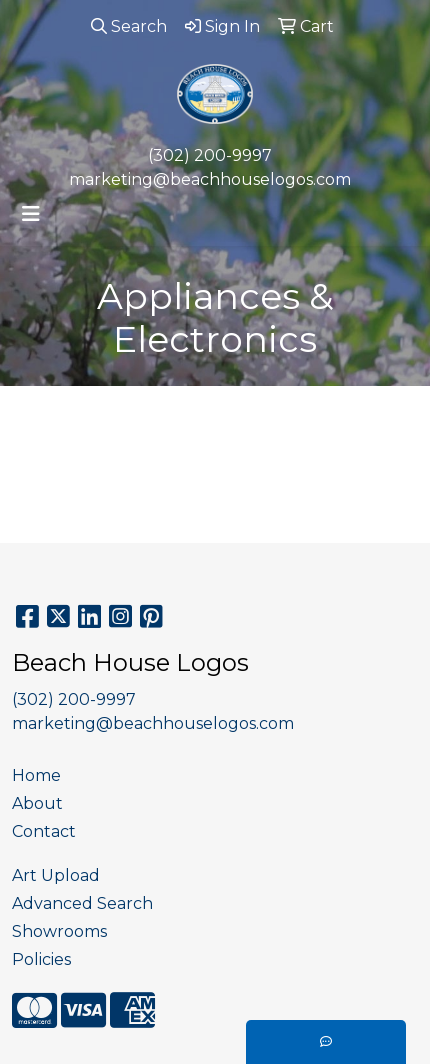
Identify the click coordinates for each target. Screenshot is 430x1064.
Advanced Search (82, 903)
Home (36, 775)
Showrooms (59, 931)
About (37, 803)
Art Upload (56, 875)
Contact (44, 831)
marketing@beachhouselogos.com (210, 179)
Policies (41, 959)
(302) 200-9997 (210, 155)
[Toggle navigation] (31, 214)
